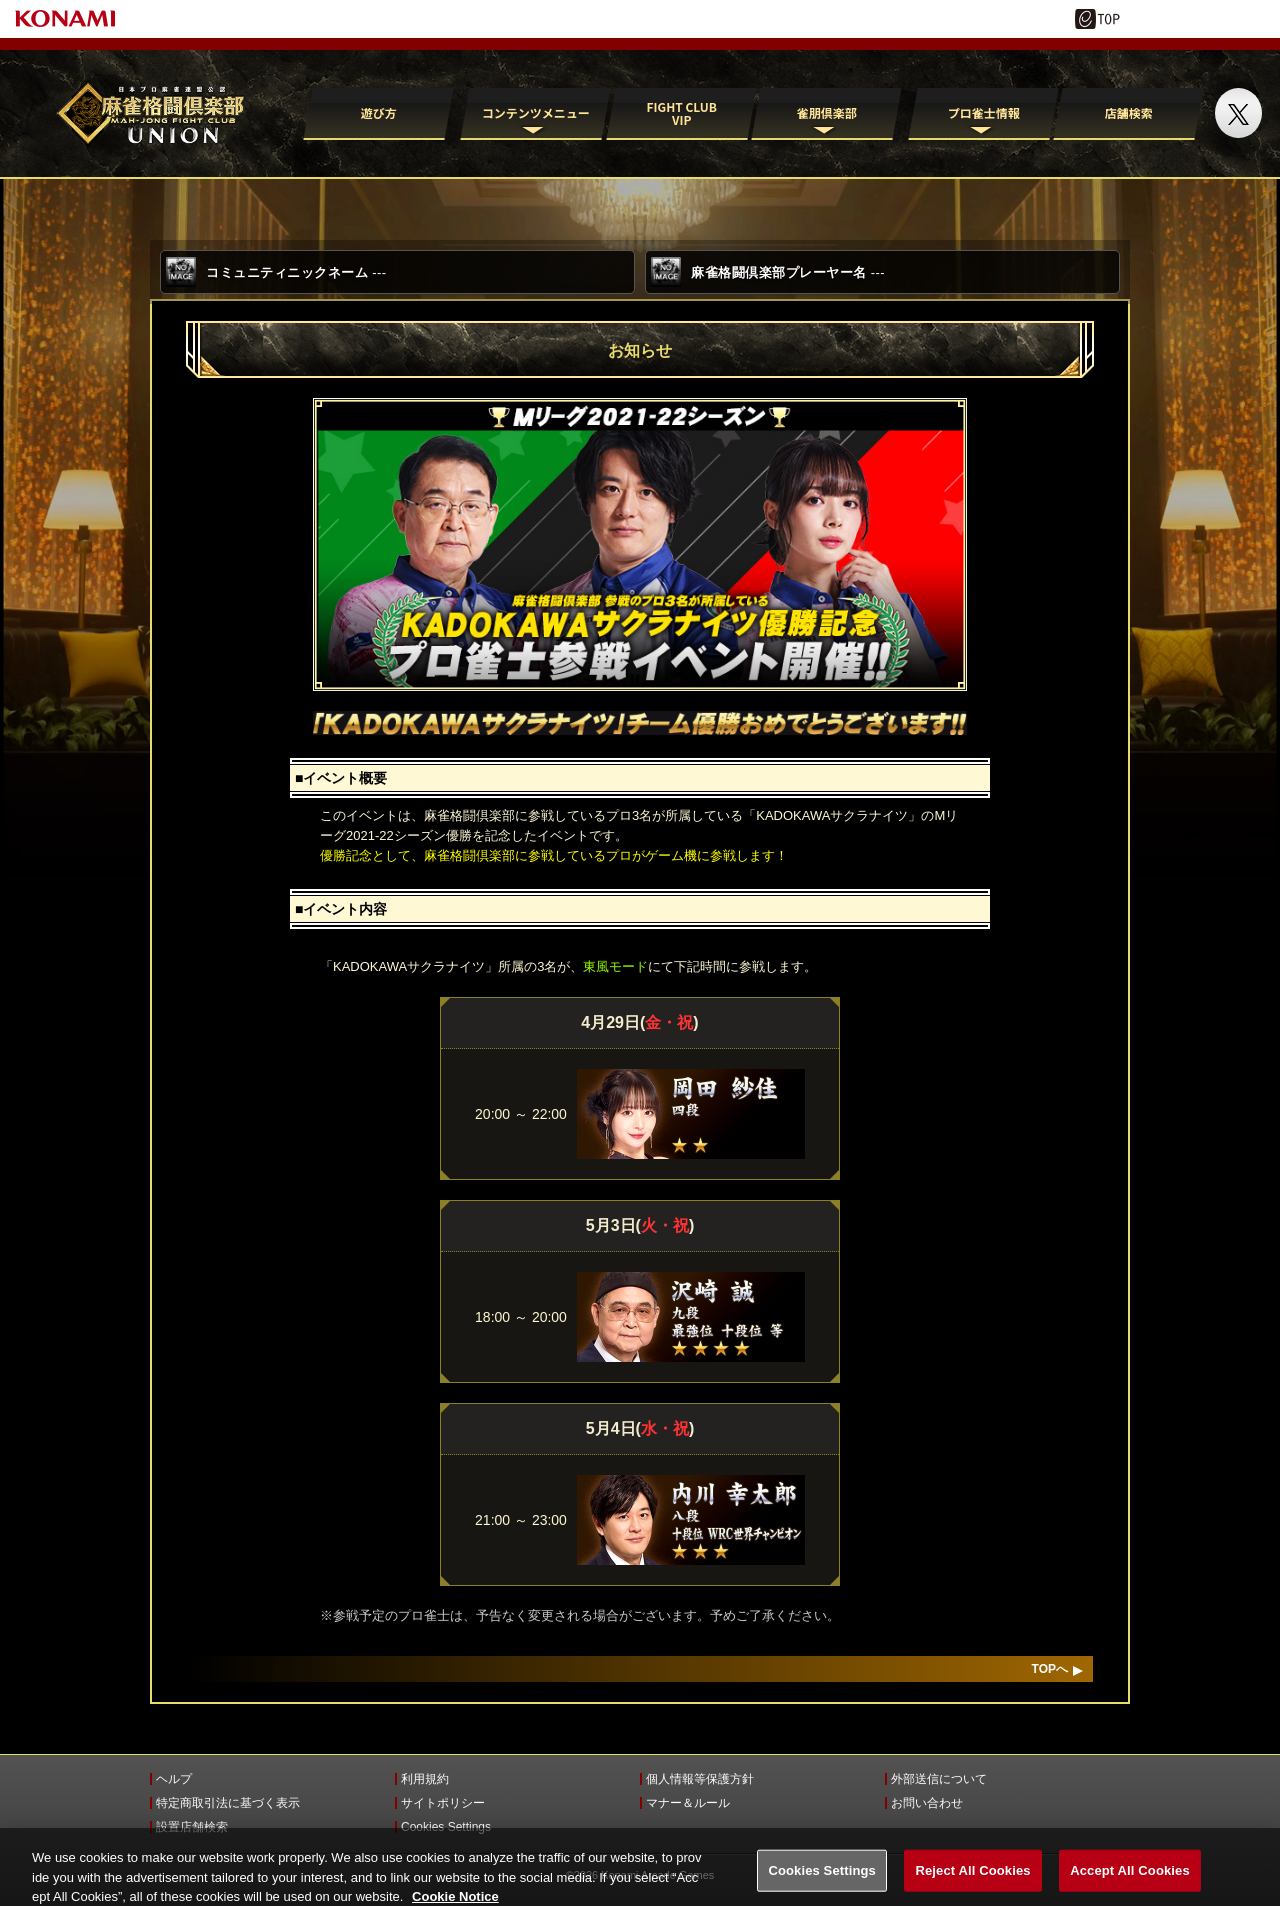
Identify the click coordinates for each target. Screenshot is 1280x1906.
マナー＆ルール (688, 1803)
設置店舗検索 (192, 1827)
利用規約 (425, 1779)
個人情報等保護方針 (700, 1779)
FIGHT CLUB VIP (681, 113)
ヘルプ (174, 1779)
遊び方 (379, 112)
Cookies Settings (446, 1827)
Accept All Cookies (1130, 1882)
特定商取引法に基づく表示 (228, 1803)
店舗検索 (1129, 112)
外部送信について (939, 1779)
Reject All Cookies (972, 1882)
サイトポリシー (443, 1803)
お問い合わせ (927, 1803)
